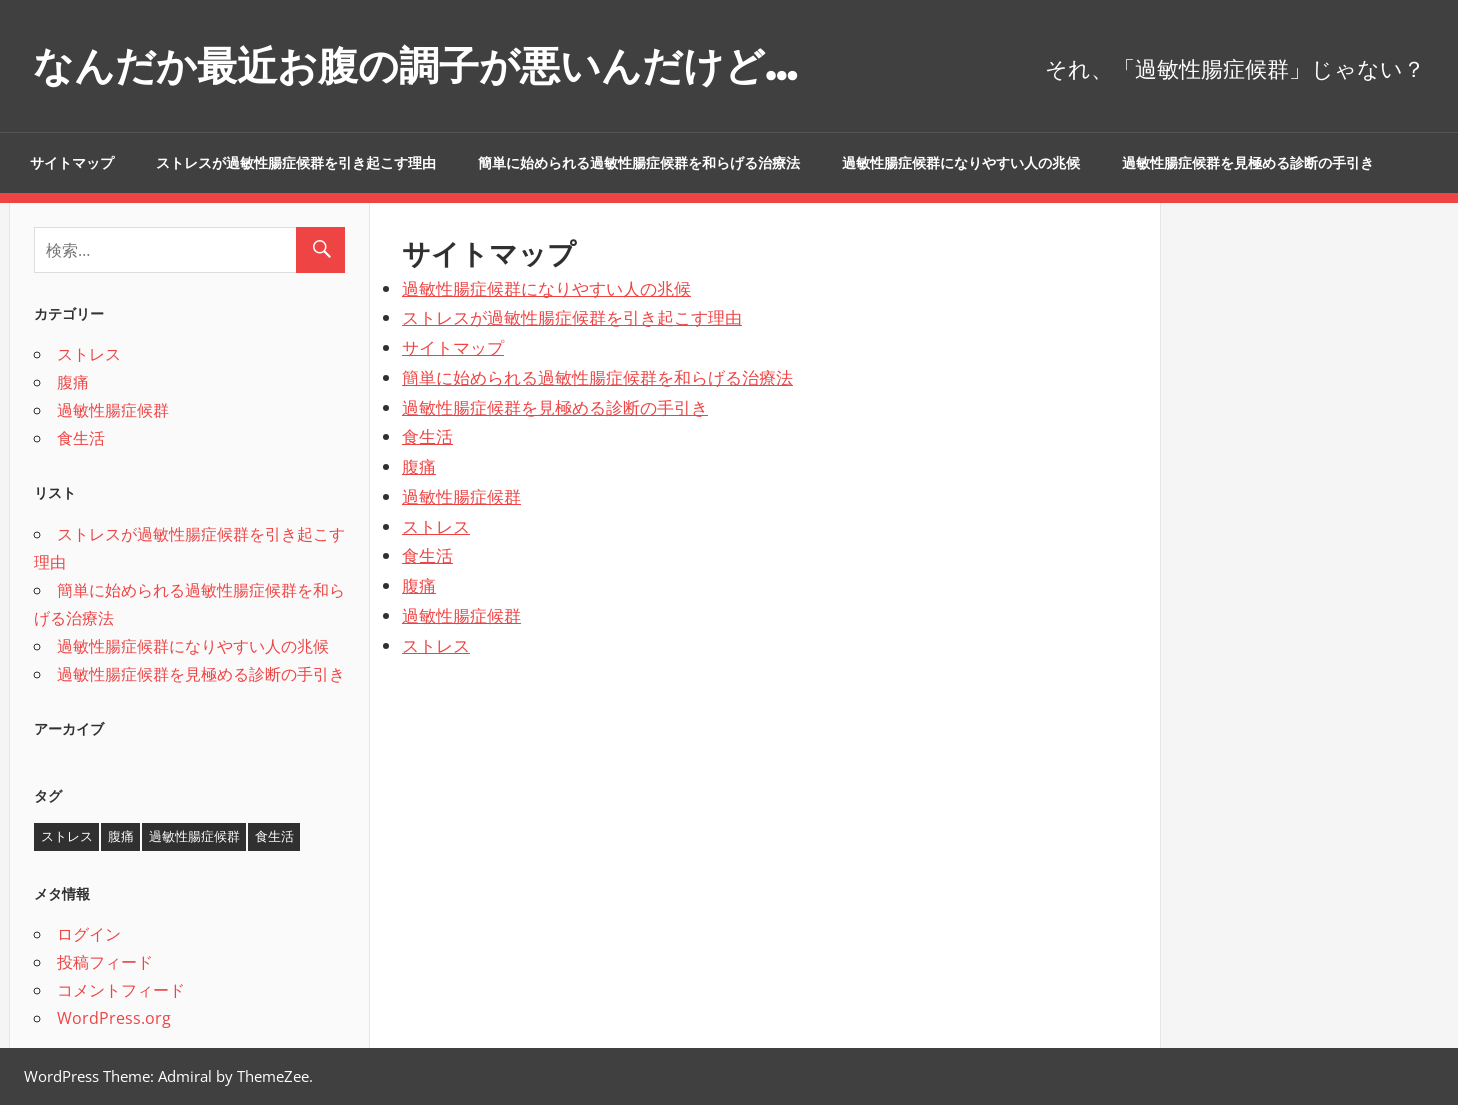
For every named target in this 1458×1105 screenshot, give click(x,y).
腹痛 (419, 466)
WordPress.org (114, 1018)
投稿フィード (105, 962)
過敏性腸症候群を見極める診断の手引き (1248, 163)
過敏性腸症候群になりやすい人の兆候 (961, 163)
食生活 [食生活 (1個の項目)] (274, 836)
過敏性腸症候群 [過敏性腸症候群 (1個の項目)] (194, 836)
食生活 (427, 436)
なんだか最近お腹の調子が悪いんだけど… (415, 65)
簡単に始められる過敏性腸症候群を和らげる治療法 (639, 163)
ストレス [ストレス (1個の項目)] (67, 836)
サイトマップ (72, 163)
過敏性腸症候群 (461, 496)
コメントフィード (121, 990)
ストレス (436, 526)
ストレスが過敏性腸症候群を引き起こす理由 (296, 163)
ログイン (89, 934)
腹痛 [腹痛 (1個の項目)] (121, 836)
